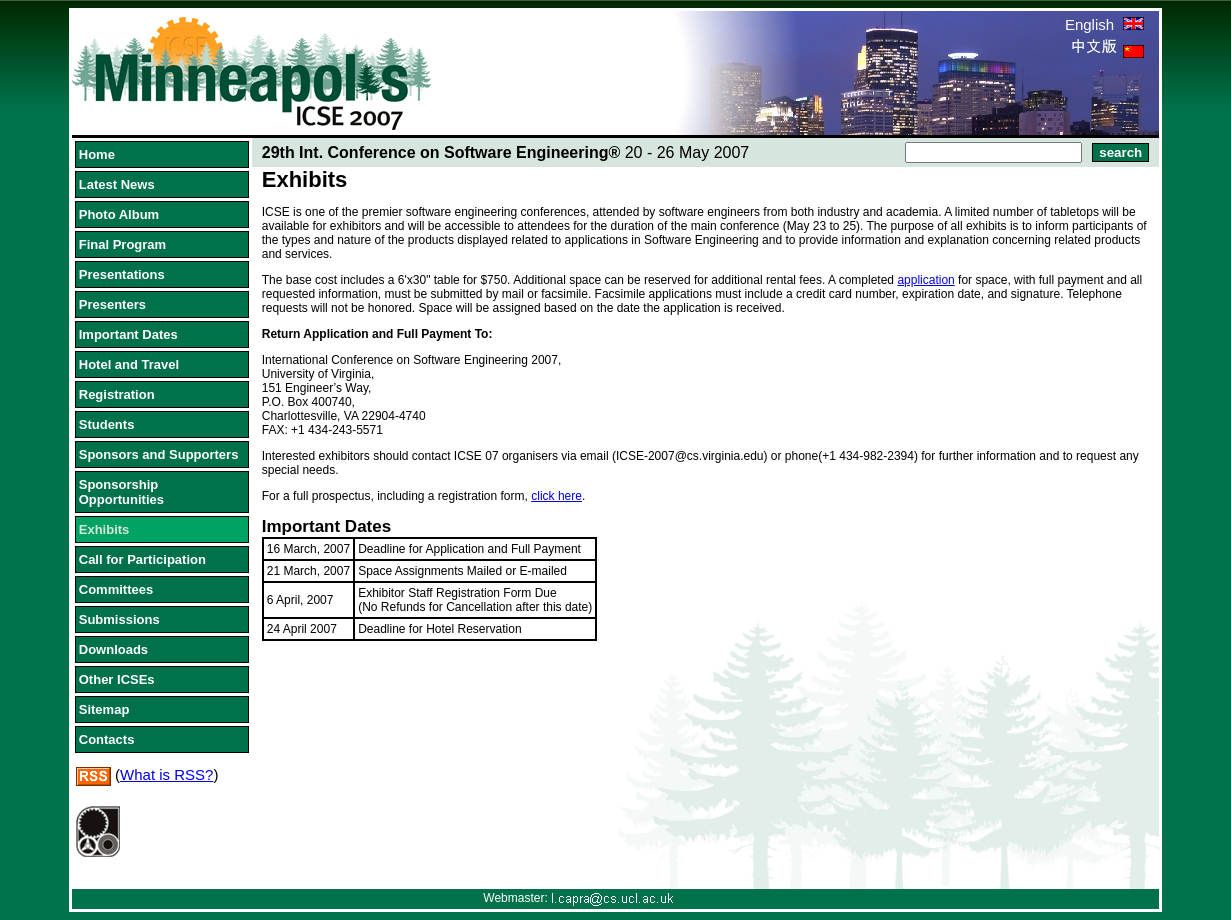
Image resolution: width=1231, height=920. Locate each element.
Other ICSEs (117, 679)
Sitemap (104, 709)
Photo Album (119, 214)
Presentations (122, 274)
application (925, 280)
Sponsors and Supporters (159, 454)
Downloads (113, 649)
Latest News (117, 184)
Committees (116, 589)
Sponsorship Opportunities (121, 492)
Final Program (122, 244)
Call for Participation (142, 559)
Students (107, 424)
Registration (117, 394)
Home (97, 154)
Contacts (107, 739)
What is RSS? (166, 774)
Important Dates (128, 334)
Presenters (112, 304)
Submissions (119, 619)
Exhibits (104, 529)
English (1104, 24)
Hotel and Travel (129, 364)
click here (556, 496)
